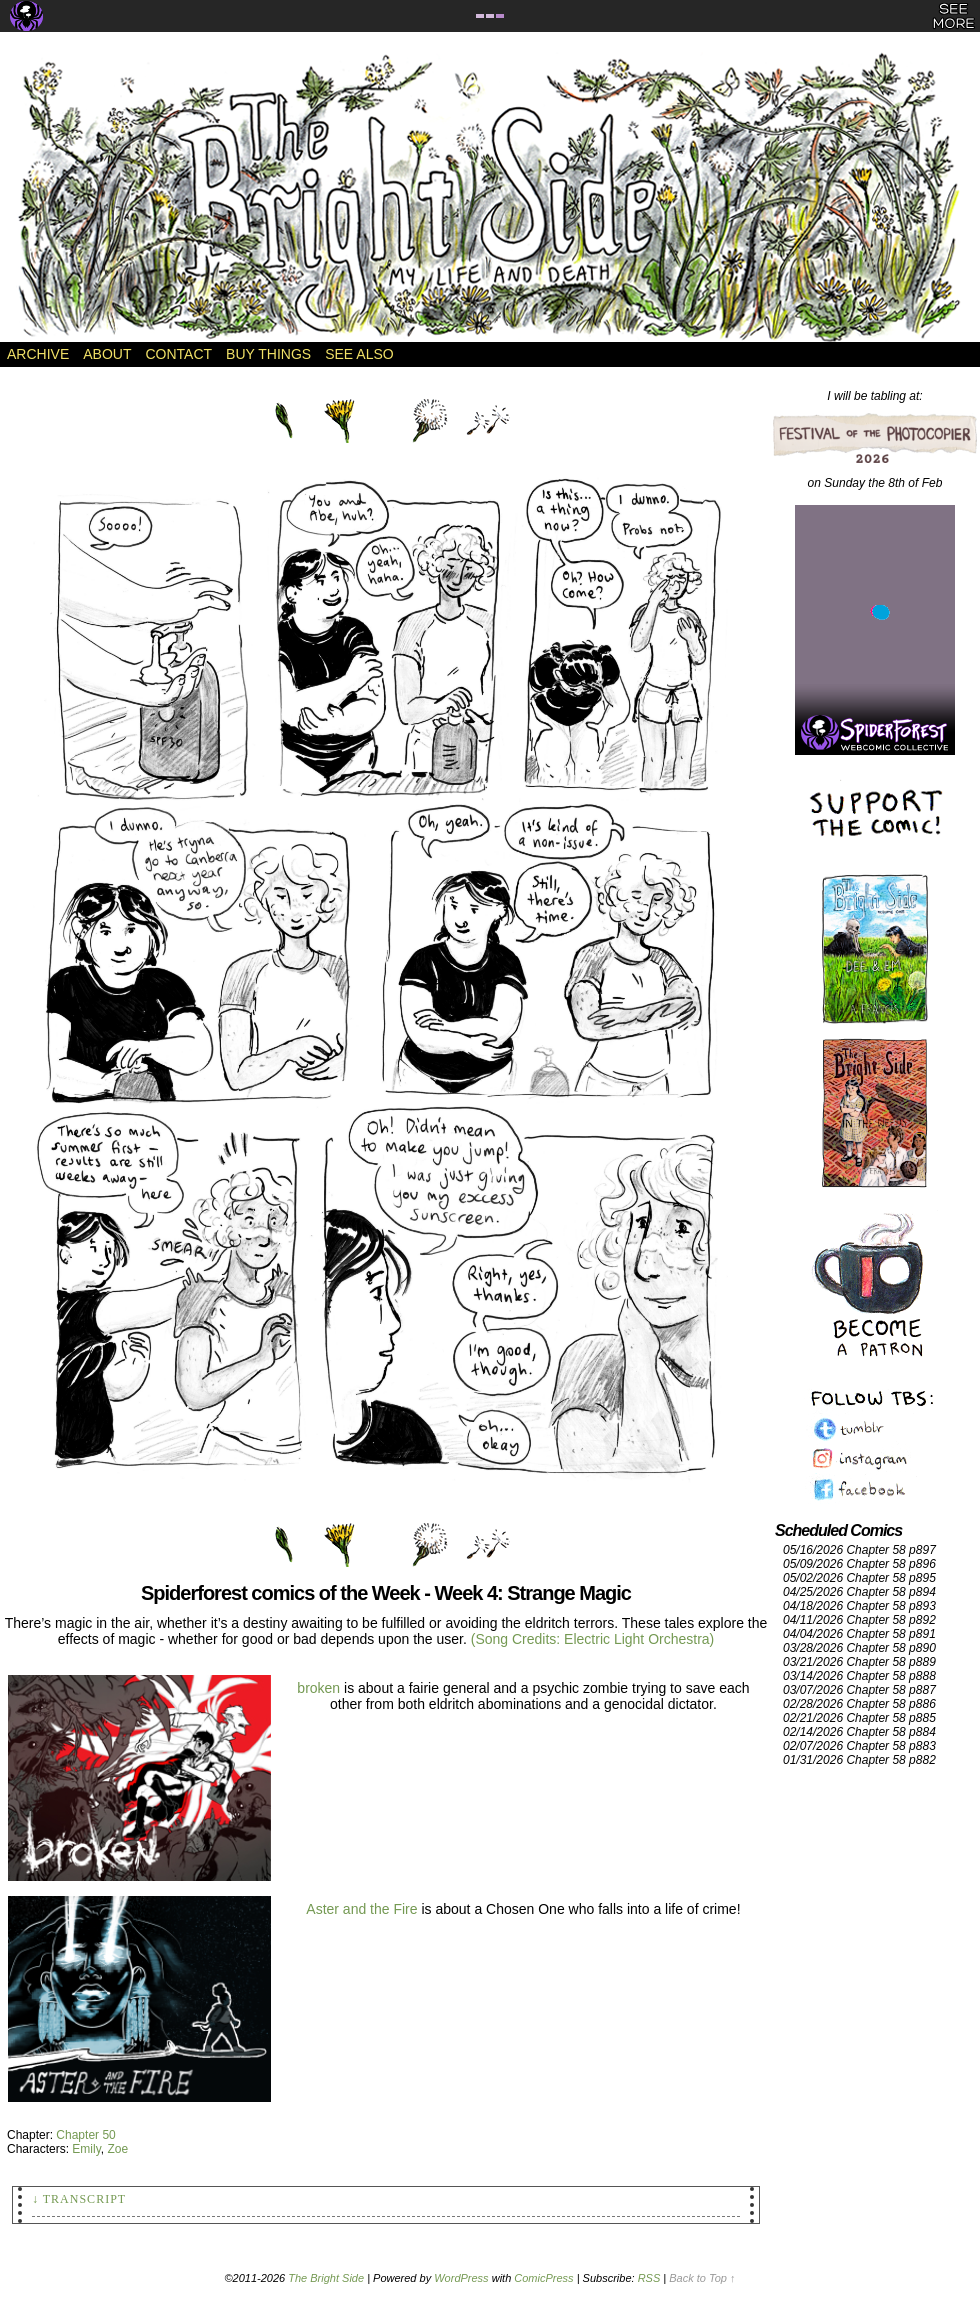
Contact (178, 354)
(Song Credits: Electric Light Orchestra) (593, 1639)
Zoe (117, 2149)
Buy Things (268, 354)
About (107, 354)
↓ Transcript (79, 2199)
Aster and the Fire (361, 1909)
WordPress (461, 2278)
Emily (86, 2149)
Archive (38, 354)
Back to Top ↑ (702, 2278)
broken (318, 1688)
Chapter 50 (85, 2135)
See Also (359, 354)
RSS (649, 2278)
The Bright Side (490, 197)
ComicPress (543, 2278)
